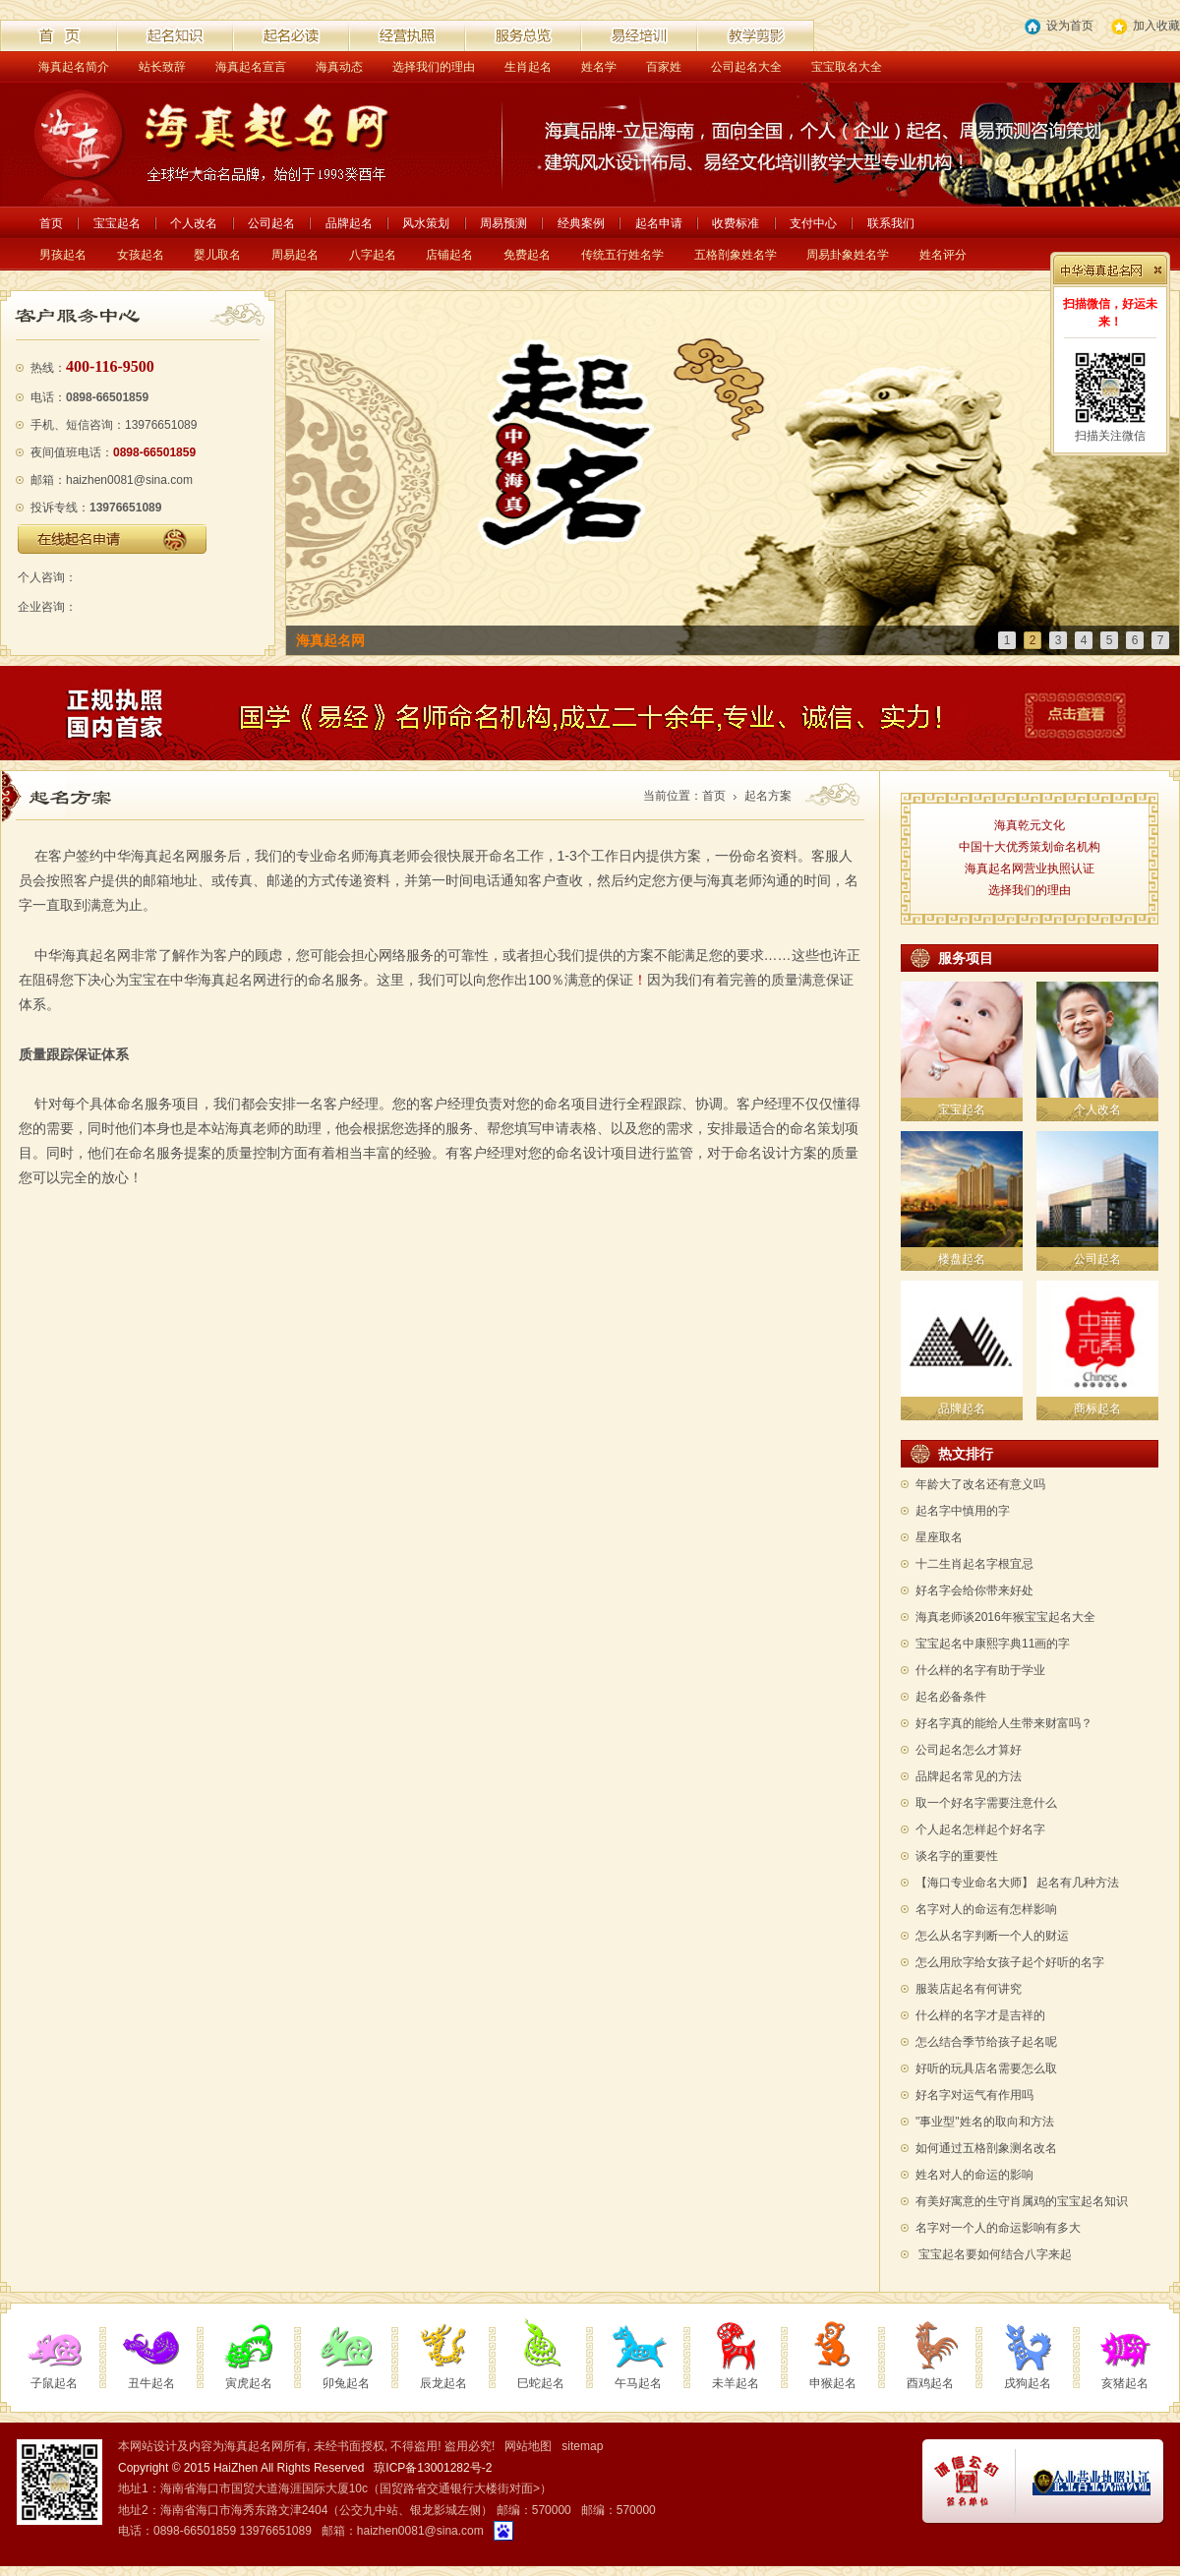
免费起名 (527, 255)
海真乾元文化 (1029, 825)
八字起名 (372, 255)
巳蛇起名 (540, 2383)
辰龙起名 (443, 2383)
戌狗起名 (1027, 2383)
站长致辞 (162, 67)
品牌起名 (349, 223)
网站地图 (528, 2446)
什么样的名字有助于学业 (980, 1670)
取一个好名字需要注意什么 (986, 1803)
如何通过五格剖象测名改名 (986, 2148)
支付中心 (813, 223)
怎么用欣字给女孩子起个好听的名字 (1009, 1962)
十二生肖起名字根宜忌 (974, 1564)
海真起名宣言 (250, 67)
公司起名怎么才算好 (968, 1750)
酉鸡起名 (930, 2383)
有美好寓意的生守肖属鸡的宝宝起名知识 (1021, 2201)
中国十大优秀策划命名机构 (1029, 847)
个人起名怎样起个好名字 (980, 1829)
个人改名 (193, 223)
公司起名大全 (746, 67)
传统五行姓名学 (622, 255)
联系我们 (890, 223)
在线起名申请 (112, 539)
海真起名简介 (73, 67)
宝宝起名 (117, 223)
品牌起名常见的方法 (968, 1776)
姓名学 (599, 67)
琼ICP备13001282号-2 (433, 2468)
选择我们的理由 (433, 67)
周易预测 (503, 223)
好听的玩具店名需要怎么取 (986, 2068)
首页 (51, 223)
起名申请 (658, 223)
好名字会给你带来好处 (974, 1590)
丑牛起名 (151, 2383)
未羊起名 (735, 2383)
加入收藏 (1145, 26)
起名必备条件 (950, 1697)
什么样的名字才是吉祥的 (980, 2015)
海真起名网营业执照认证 (1029, 868)
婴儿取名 (217, 255)
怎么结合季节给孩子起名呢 (986, 2042)
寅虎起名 (248, 2383)
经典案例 (581, 223)
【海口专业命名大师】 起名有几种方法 (1017, 1882)
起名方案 (768, 796)
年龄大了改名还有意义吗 (980, 1484)
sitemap (582, 2446)
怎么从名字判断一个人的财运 (992, 1936)
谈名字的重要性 (956, 1856)
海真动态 (339, 67)
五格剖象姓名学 (735, 255)
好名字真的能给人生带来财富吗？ (1003, 1723)
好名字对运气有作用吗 (974, 2095)
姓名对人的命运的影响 (974, 2175)
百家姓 (663, 67)
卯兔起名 (346, 2383)
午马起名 (638, 2383)
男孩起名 (63, 255)
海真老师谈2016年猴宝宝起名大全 (1005, 1617)
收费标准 (735, 223)
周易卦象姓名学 (847, 255)
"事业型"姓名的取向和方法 (984, 2121)
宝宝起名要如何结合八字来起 (995, 2254)
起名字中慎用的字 (962, 1511)
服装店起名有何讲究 (968, 1989)
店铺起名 (449, 255)
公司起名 (271, 223)
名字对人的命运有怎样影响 (986, 1909)
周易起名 (295, 255)
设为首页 (1059, 26)
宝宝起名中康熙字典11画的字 (992, 1643)
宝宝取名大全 (846, 67)
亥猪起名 (1125, 2383)
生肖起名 (528, 67)
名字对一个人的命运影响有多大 (998, 2228)
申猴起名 (832, 2383)
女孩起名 (140, 255)
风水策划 (425, 223)
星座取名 (939, 1537)
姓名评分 (943, 255)
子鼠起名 (54, 2383)
